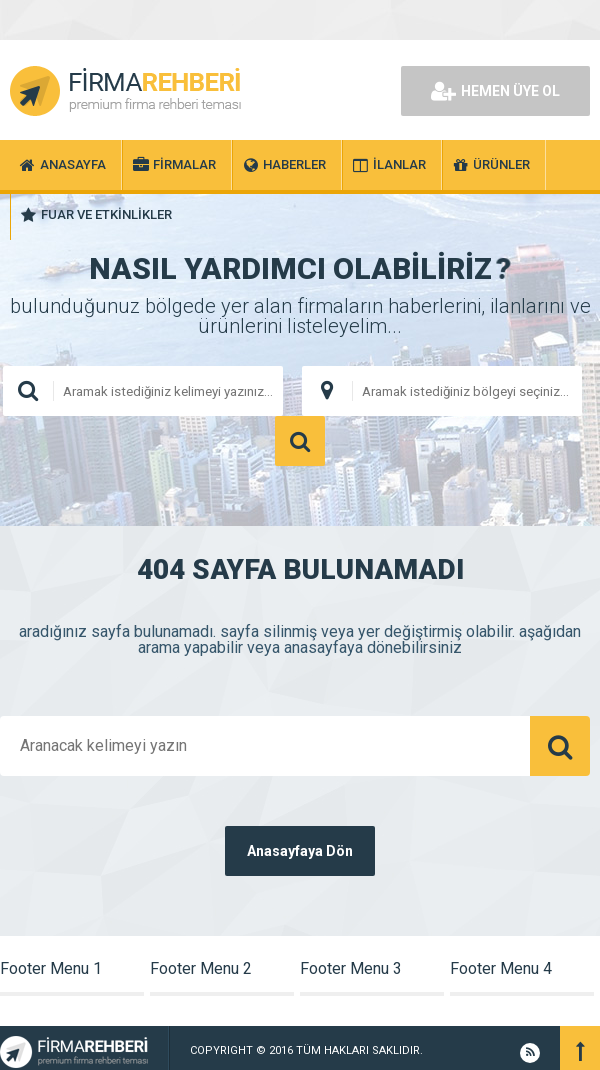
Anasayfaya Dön (300, 851)
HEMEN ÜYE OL (495, 91)
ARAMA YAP (300, 441)
